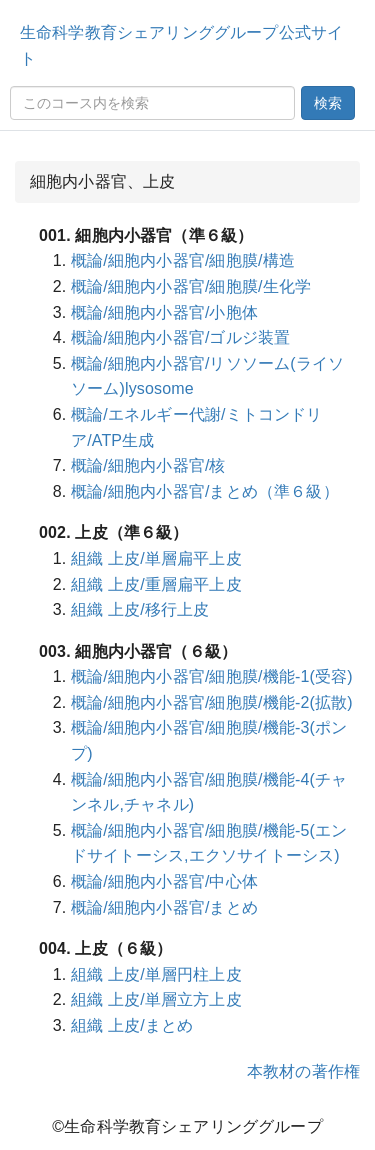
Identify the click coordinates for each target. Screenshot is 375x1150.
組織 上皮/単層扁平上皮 (156, 558)
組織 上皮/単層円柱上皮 (156, 974)
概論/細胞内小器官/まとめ (164, 907)
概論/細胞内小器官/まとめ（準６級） (205, 491)
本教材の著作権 (303, 1071)
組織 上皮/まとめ (132, 1025)
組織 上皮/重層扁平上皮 (156, 584)
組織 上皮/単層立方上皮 (156, 999)
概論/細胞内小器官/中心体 (164, 881)
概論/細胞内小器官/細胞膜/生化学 (191, 286)
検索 (328, 103)
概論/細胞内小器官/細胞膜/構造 (183, 260)
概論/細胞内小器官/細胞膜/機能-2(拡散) (212, 702)
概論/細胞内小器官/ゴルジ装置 (180, 337)
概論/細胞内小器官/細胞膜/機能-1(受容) (212, 676)
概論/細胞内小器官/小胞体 (164, 312)
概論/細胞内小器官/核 (148, 465)
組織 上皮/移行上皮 (140, 609)
